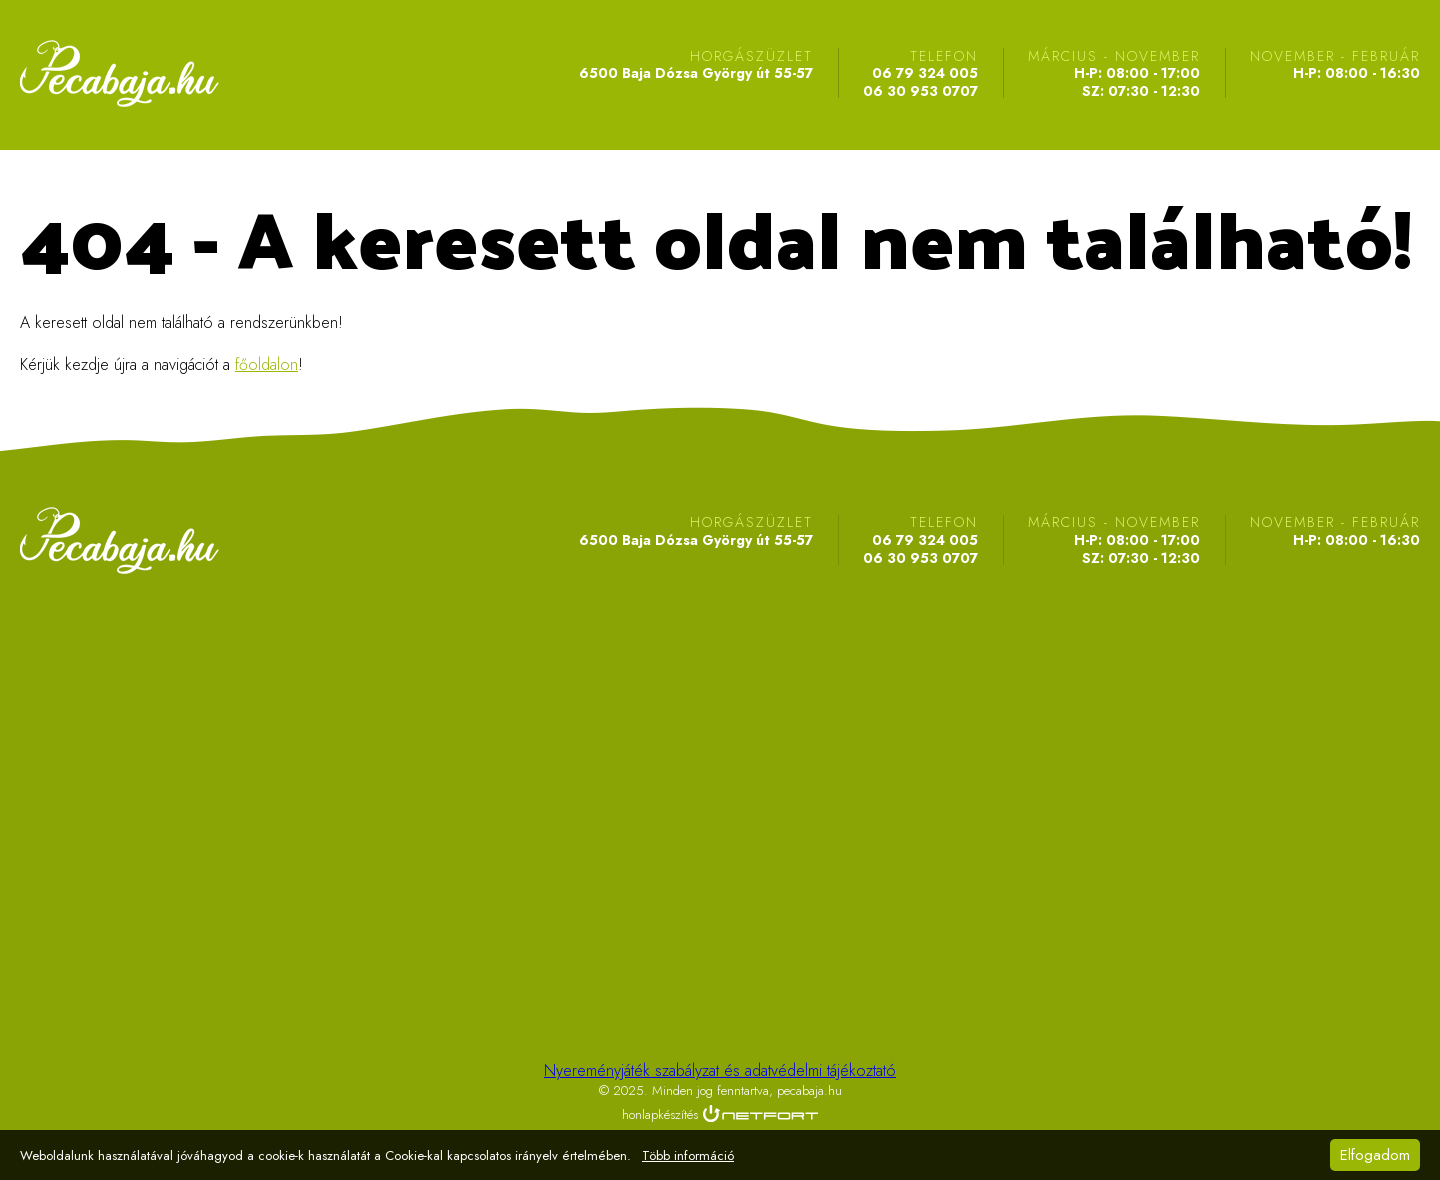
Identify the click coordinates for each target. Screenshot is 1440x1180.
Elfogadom (1375, 1155)
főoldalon (266, 364)
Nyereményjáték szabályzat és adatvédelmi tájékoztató (720, 1070)
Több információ (688, 1156)
